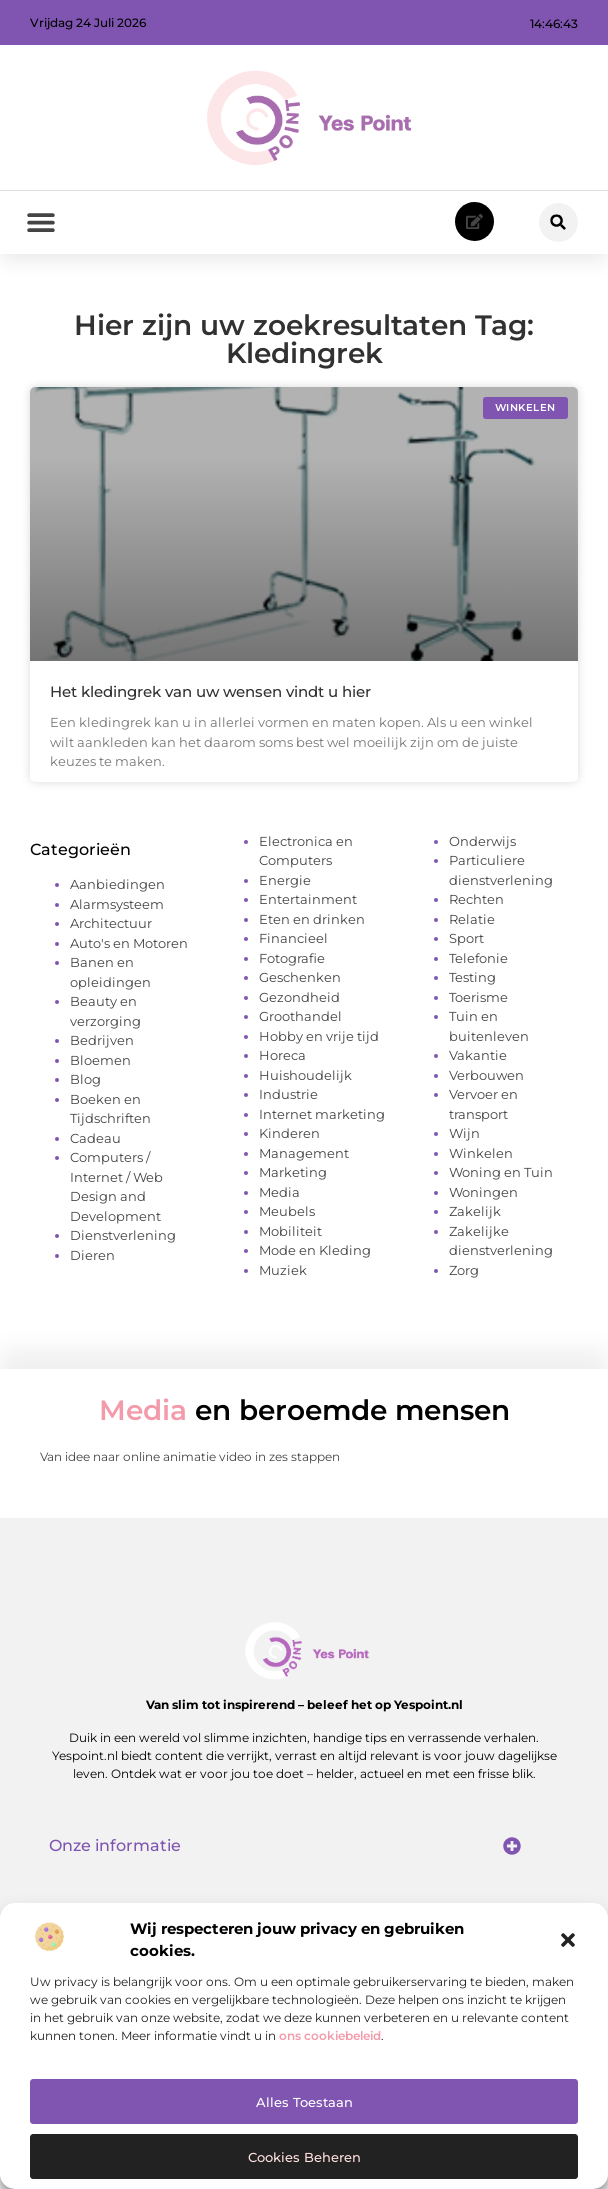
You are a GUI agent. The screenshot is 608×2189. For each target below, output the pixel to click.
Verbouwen (486, 1075)
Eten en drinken (312, 919)
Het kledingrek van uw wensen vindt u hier (210, 691)
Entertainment (308, 899)
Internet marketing (322, 1114)
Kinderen (289, 1133)
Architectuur (111, 923)
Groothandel (300, 1016)
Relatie (472, 919)
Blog (85, 1079)
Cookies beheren (304, 2157)
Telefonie (478, 958)
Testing (472, 977)
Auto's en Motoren (129, 943)
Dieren (92, 1255)
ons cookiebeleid (330, 2035)
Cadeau (95, 1138)
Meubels (287, 1211)
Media (279, 1192)
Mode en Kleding (315, 1250)
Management (304, 1153)
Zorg (464, 1270)
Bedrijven (102, 1040)
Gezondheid (299, 997)
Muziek (283, 1270)
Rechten (476, 899)
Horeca (282, 1055)
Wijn (464, 1133)
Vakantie (478, 1055)
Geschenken (300, 977)
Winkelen (481, 1153)
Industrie (288, 1094)
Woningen (483, 1192)
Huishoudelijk (305, 1075)
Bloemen (100, 1060)
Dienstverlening (123, 1235)
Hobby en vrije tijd (319, 1036)
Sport (466, 938)
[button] (568, 1940)
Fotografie (292, 958)
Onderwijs (482, 841)
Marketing (293, 1172)
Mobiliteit (290, 1231)
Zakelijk (475, 1211)
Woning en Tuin (501, 1172)
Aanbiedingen (117, 884)
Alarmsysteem (117, 904)
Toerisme (478, 997)
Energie (285, 880)
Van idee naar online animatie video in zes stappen (190, 1456)
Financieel (293, 938)
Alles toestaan (304, 2102)
